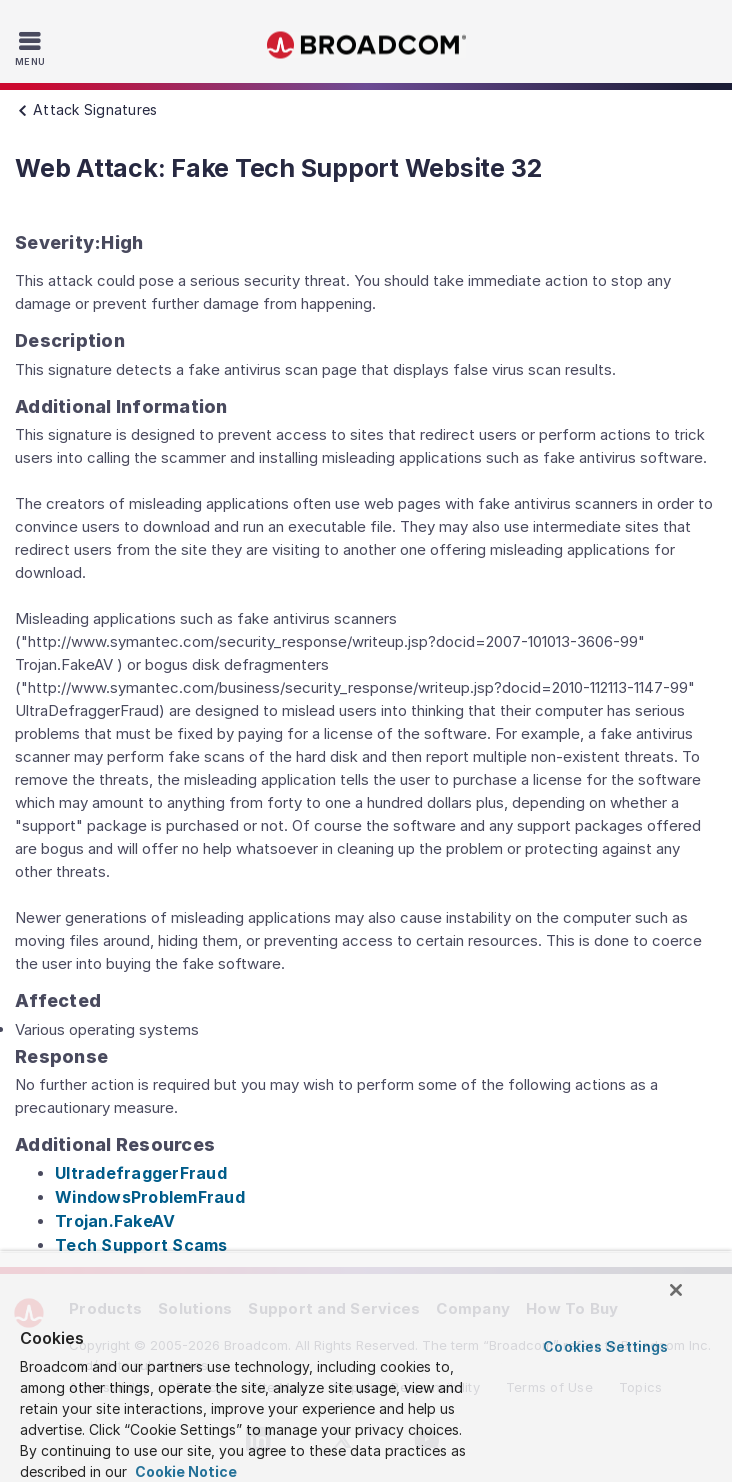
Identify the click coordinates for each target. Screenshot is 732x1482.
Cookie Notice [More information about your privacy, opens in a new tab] (184, 1471)
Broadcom (366, 45)
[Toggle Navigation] (32, 48)
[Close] (676, 1290)
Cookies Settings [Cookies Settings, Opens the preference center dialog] (605, 1346)
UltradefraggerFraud (141, 1173)
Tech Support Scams (141, 1245)
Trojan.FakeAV (115, 1221)
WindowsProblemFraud (150, 1197)
